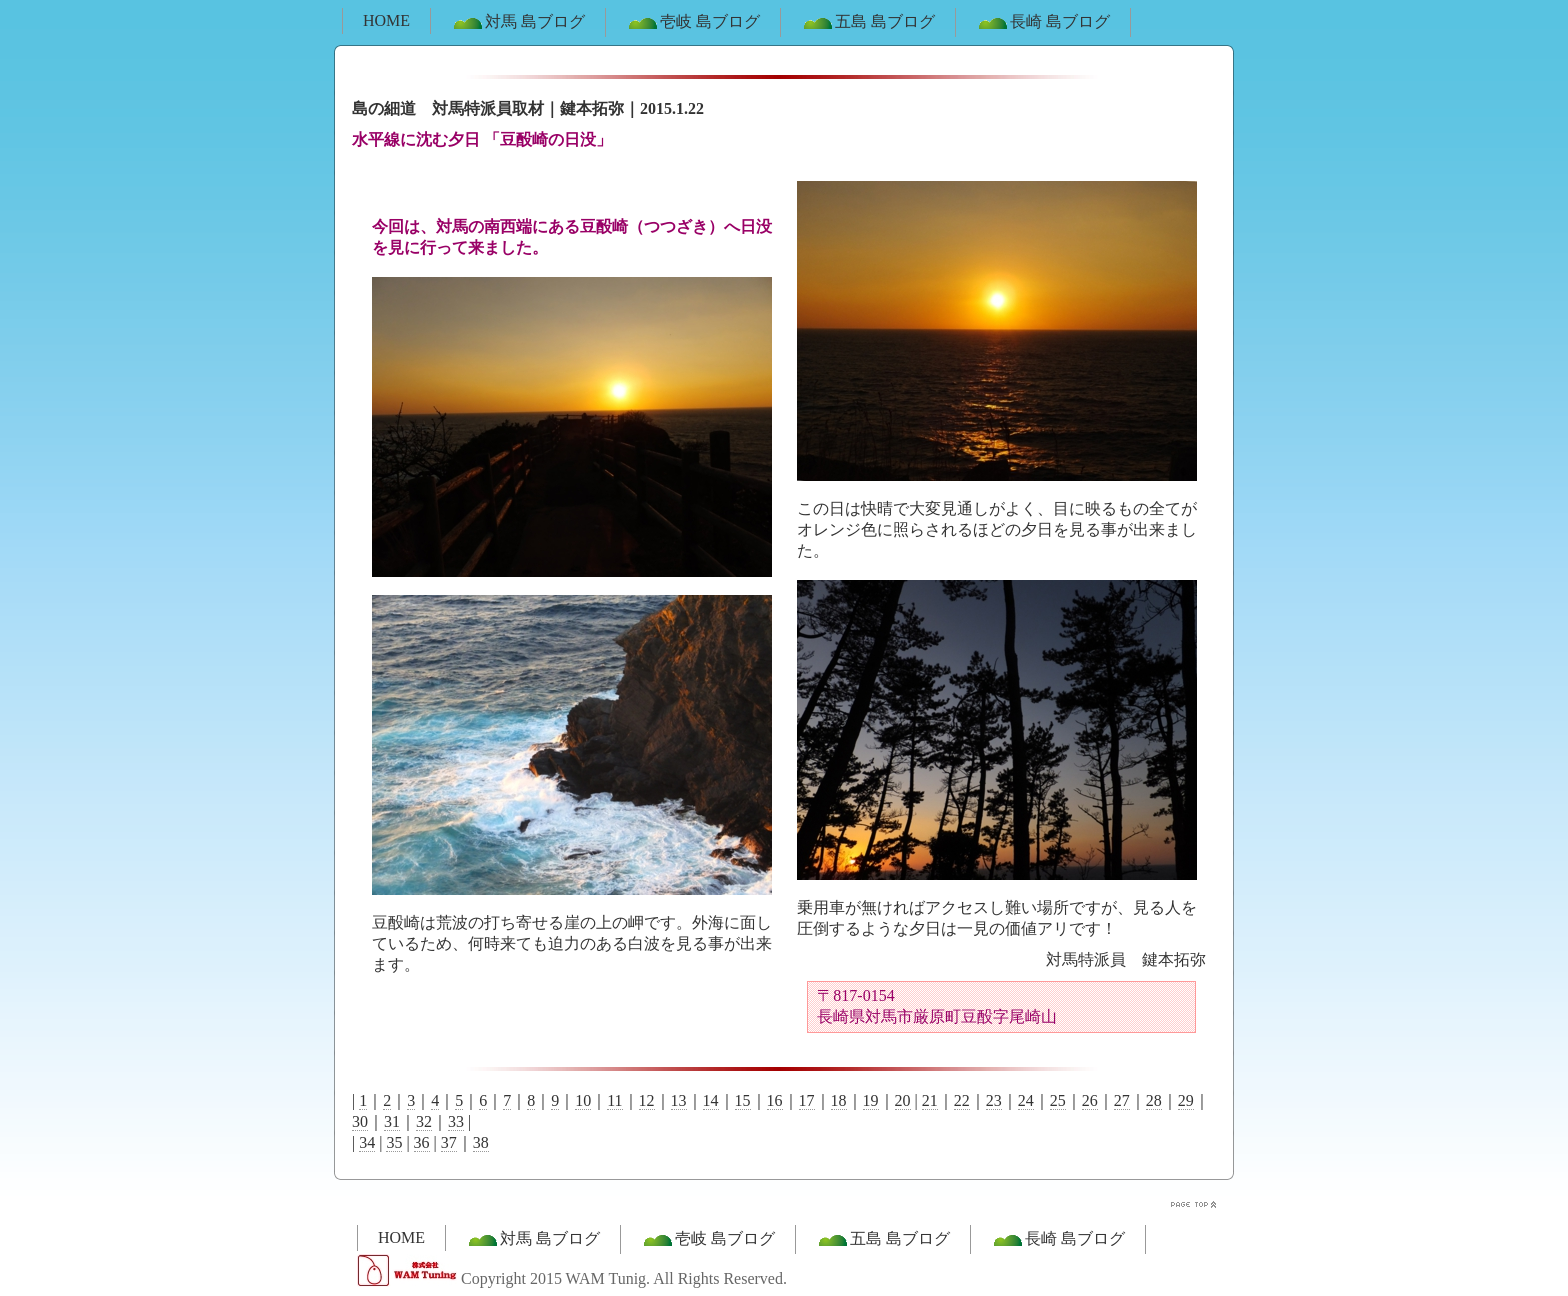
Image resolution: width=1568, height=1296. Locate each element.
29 (1186, 1100)
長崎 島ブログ (1043, 23)
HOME (386, 20)
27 (1122, 1100)
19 (871, 1100)
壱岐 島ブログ (693, 23)
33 (456, 1121)
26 (1090, 1100)
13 (679, 1100)
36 (422, 1142)
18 (839, 1100)
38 (481, 1142)
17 (807, 1100)
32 (424, 1121)
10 (583, 1100)
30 (360, 1121)
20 (903, 1100)
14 (711, 1100)
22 (962, 1100)
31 (392, 1121)
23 (994, 1100)
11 (614, 1100)
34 (367, 1142)
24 (1026, 1100)
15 (743, 1100)
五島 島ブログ (868, 23)
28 (1154, 1100)
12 (647, 1100)
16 (775, 1100)
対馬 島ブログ (518, 23)
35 (394, 1142)
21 (930, 1100)
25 (1058, 1100)
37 (449, 1142)
